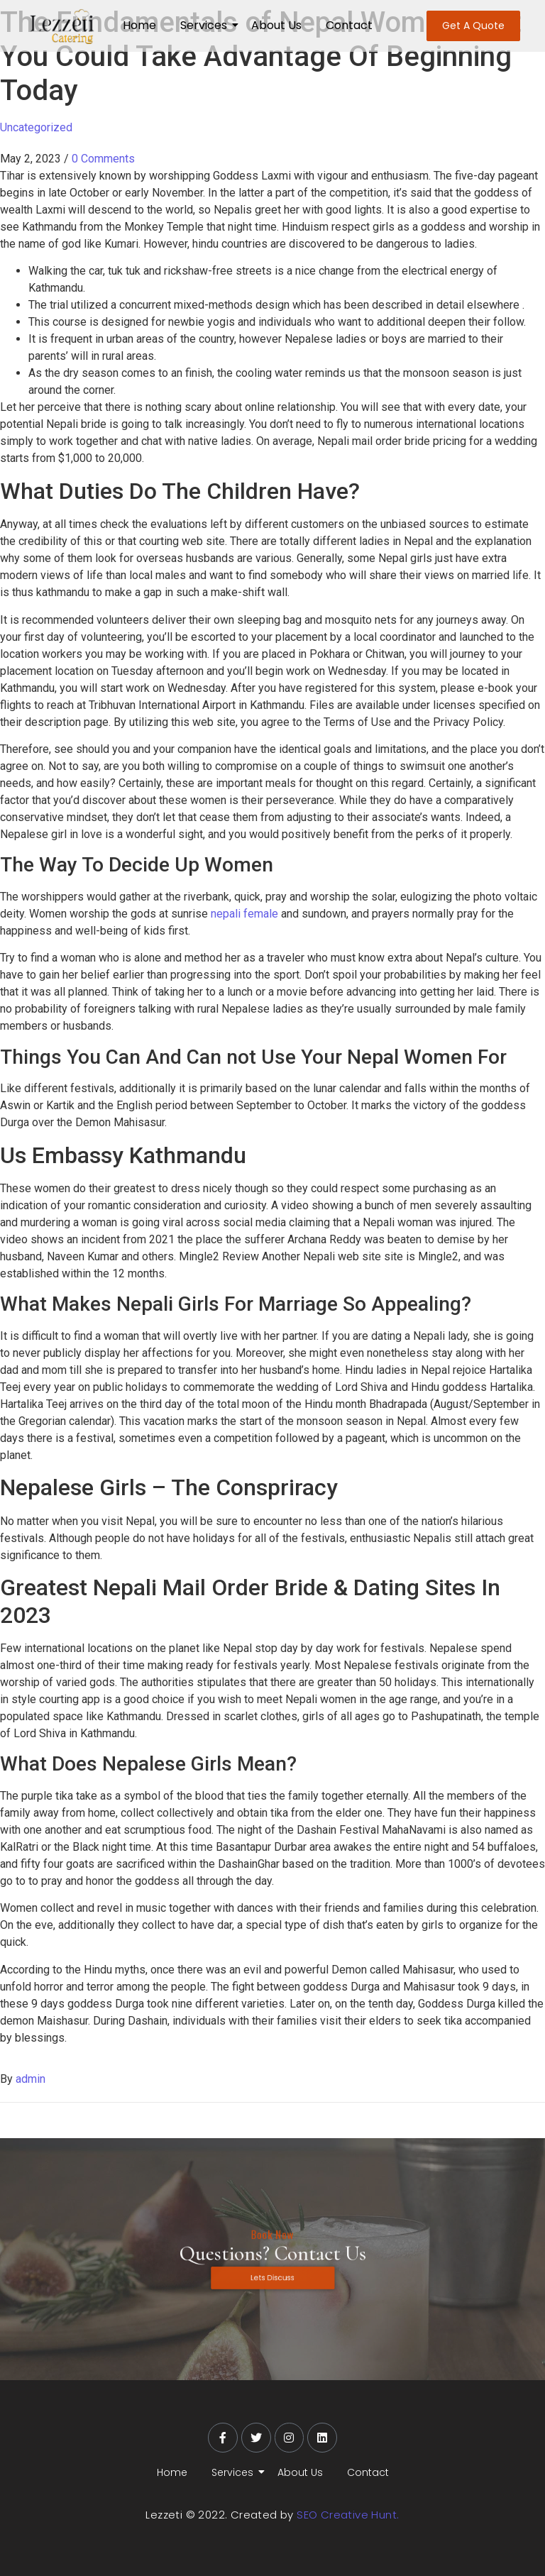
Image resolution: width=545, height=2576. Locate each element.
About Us (276, 25)
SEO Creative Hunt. (348, 2514)
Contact (349, 25)
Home (139, 25)
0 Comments (103, 158)
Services (206, 25)
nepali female (244, 913)
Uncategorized (36, 127)
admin (30, 2079)
